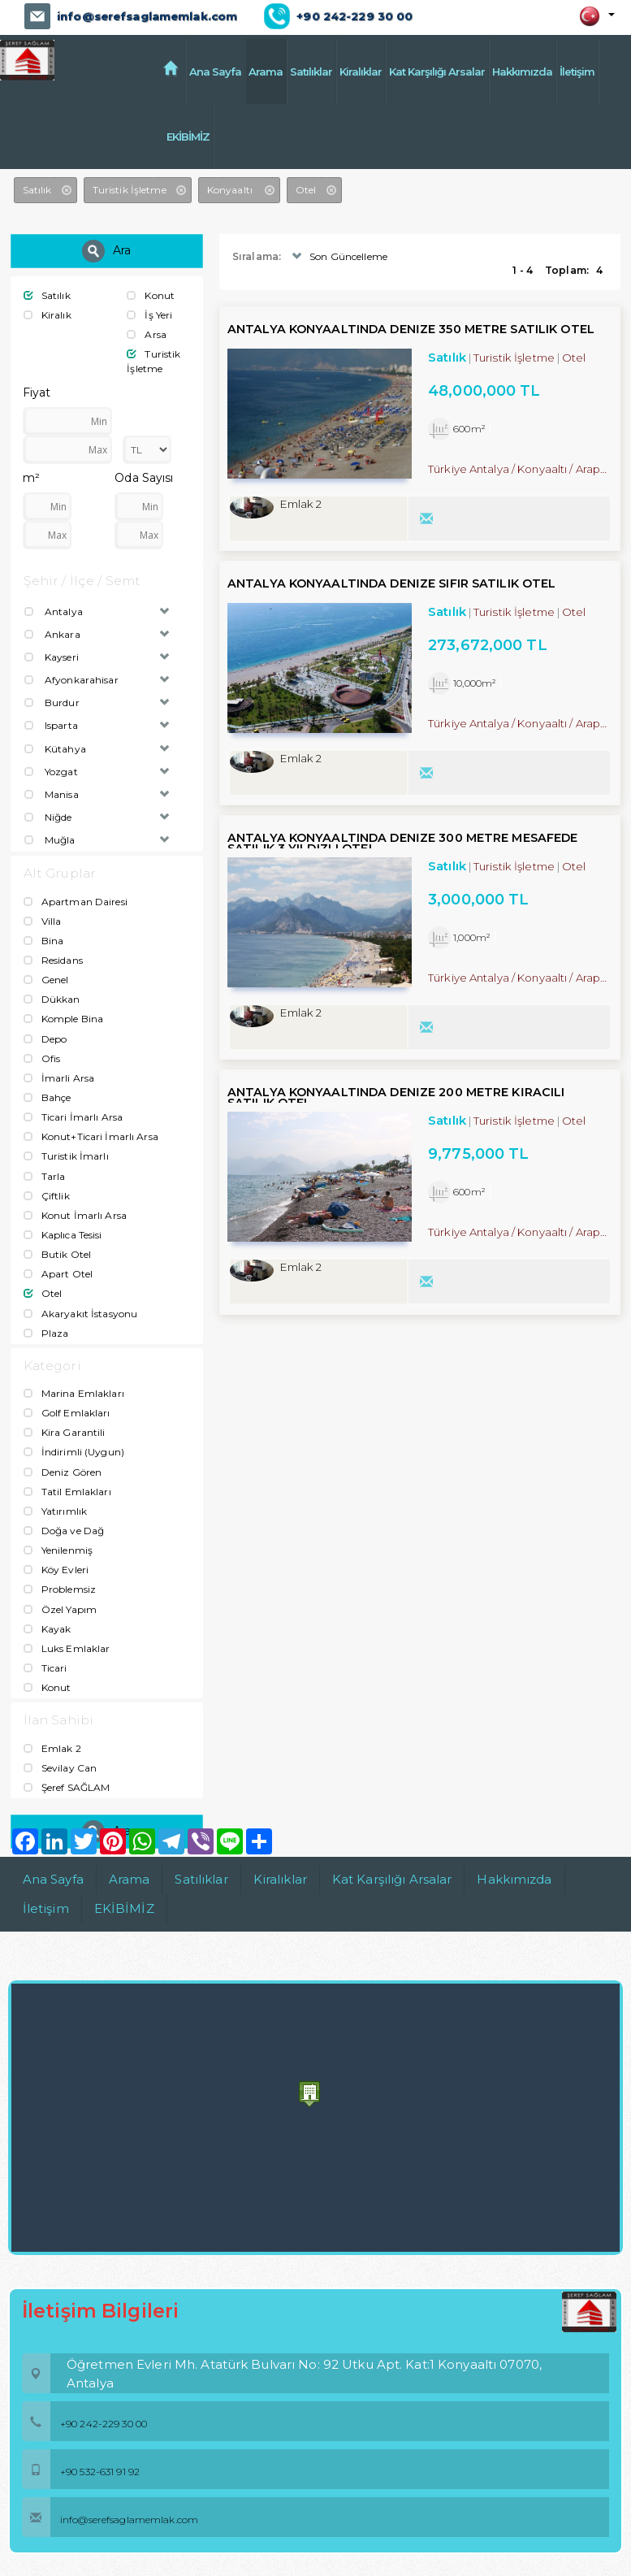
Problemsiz (60, 1589)
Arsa (146, 334)
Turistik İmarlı (66, 1156)
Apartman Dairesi (75, 902)
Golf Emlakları (67, 1413)
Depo (45, 1038)
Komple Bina (63, 1019)
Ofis (42, 1058)
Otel (43, 1293)
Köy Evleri (56, 1569)
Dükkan (52, 999)
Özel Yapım (60, 1609)
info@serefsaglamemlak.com (146, 16)
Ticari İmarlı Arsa (73, 1117)
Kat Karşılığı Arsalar (437, 71)
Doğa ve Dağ (64, 1530)
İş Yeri (149, 315)
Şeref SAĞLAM (67, 1787)
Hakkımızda (522, 71)
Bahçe (47, 1097)
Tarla (45, 1175)
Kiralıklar (360, 71)
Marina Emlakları (74, 1393)
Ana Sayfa (215, 71)
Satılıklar (311, 71)
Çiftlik (47, 1196)
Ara (106, 251)
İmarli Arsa (59, 1078)
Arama (266, 71)
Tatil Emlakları (67, 1491)
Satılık (47, 295)
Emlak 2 (52, 1748)
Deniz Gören (63, 1472)
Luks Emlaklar (67, 1648)
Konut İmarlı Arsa (75, 1215)
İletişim (577, 71)
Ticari (45, 1668)
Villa (43, 921)
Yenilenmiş (58, 1550)
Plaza (46, 1333)
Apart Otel (58, 1274)
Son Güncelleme (337, 256)
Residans (53, 960)
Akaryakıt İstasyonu (80, 1313)
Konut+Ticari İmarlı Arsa (91, 1136)
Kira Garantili (65, 1432)
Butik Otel (57, 1254)
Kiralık (47, 315)
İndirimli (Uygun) (74, 1452)
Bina (44, 941)
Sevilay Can (60, 1768)
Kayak (47, 1629)
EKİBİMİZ (210, 136)
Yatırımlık (55, 1511)
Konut (151, 295)
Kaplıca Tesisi (63, 1235)
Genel (46, 980)
